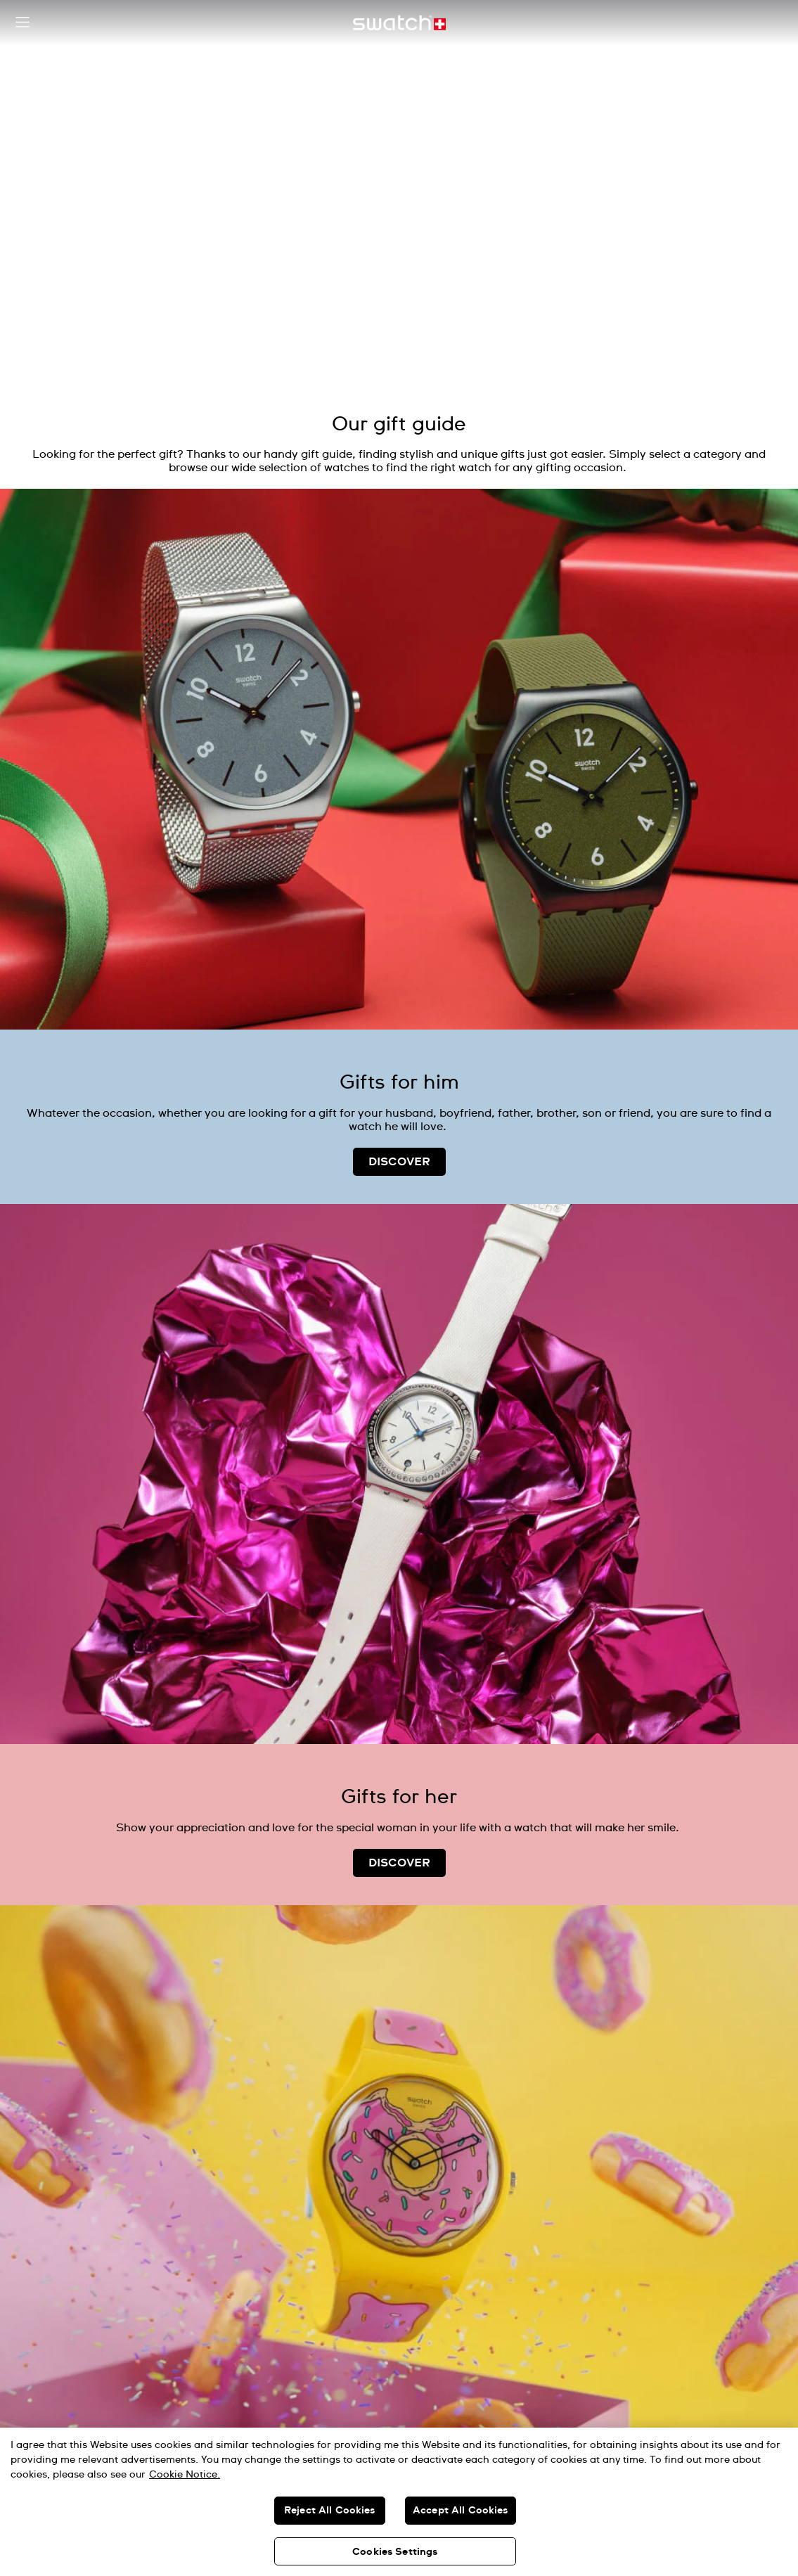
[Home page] (399, 23)
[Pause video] (759, 56)
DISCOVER (399, 1161)
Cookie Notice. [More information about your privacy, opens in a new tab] (184, 2475)
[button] (22, 22)
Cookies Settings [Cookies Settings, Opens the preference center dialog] (394, 2552)
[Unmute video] (759, 91)
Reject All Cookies (329, 2511)
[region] (399, 2502)
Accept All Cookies (460, 2511)
